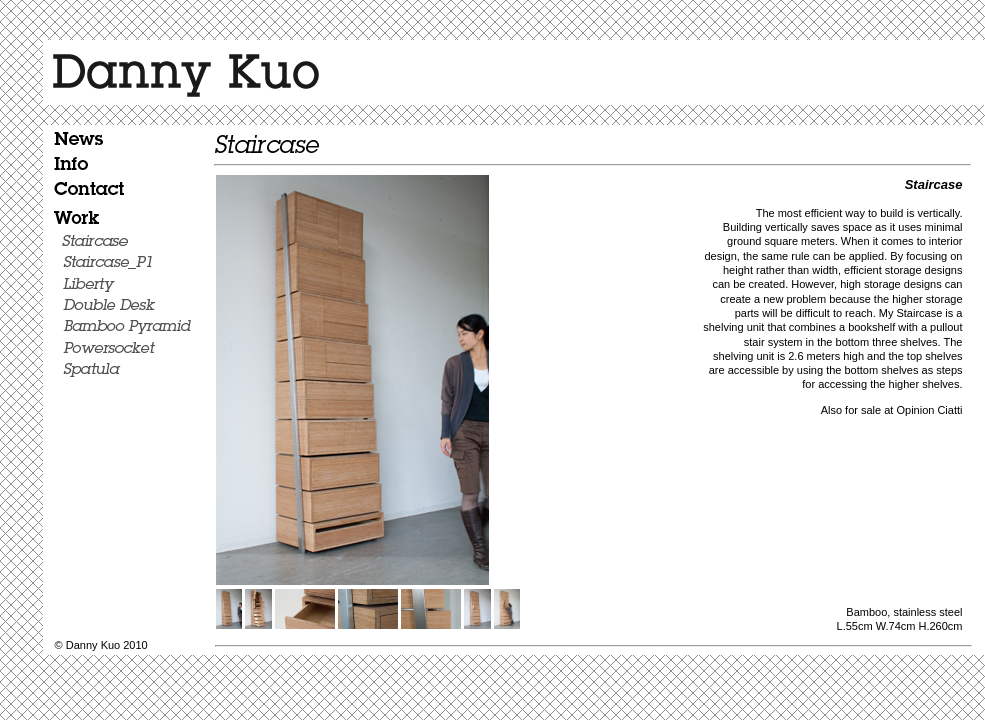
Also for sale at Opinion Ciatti (892, 410)
